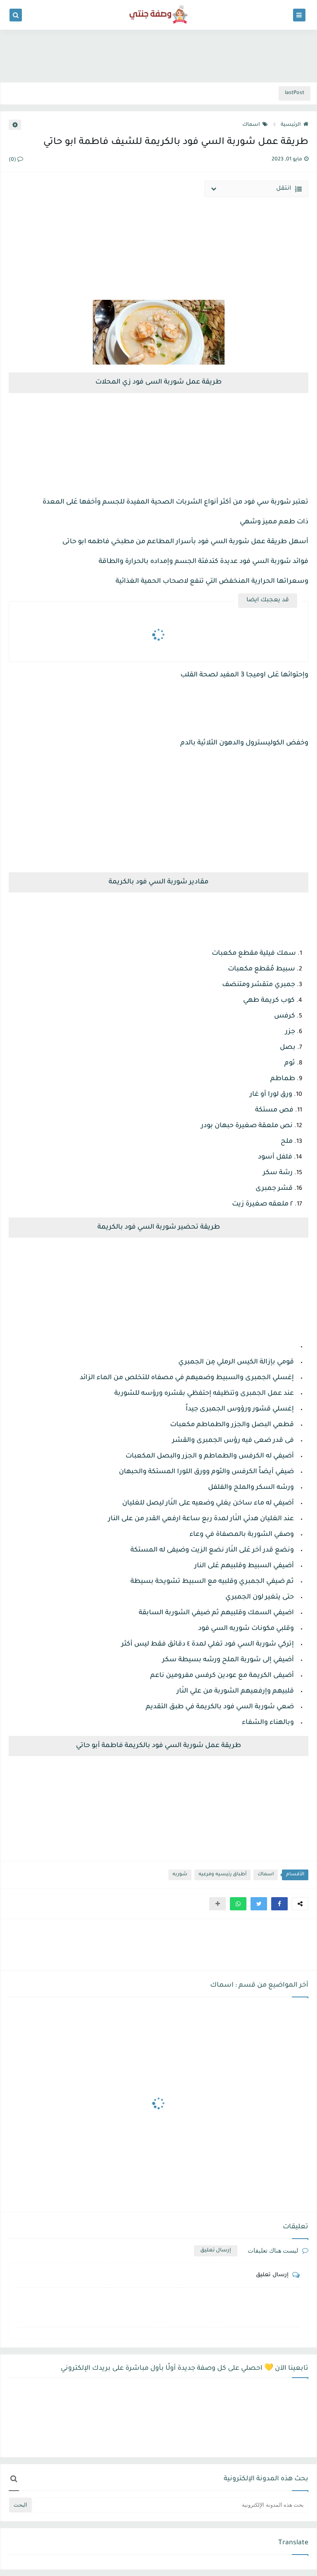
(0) (16, 160)
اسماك (255, 125)
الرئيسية (294, 125)
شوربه (180, 1874)
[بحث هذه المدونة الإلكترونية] (170, 2505)
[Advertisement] (158, 54)
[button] (279, 1903)
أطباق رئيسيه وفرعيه (222, 1874)
